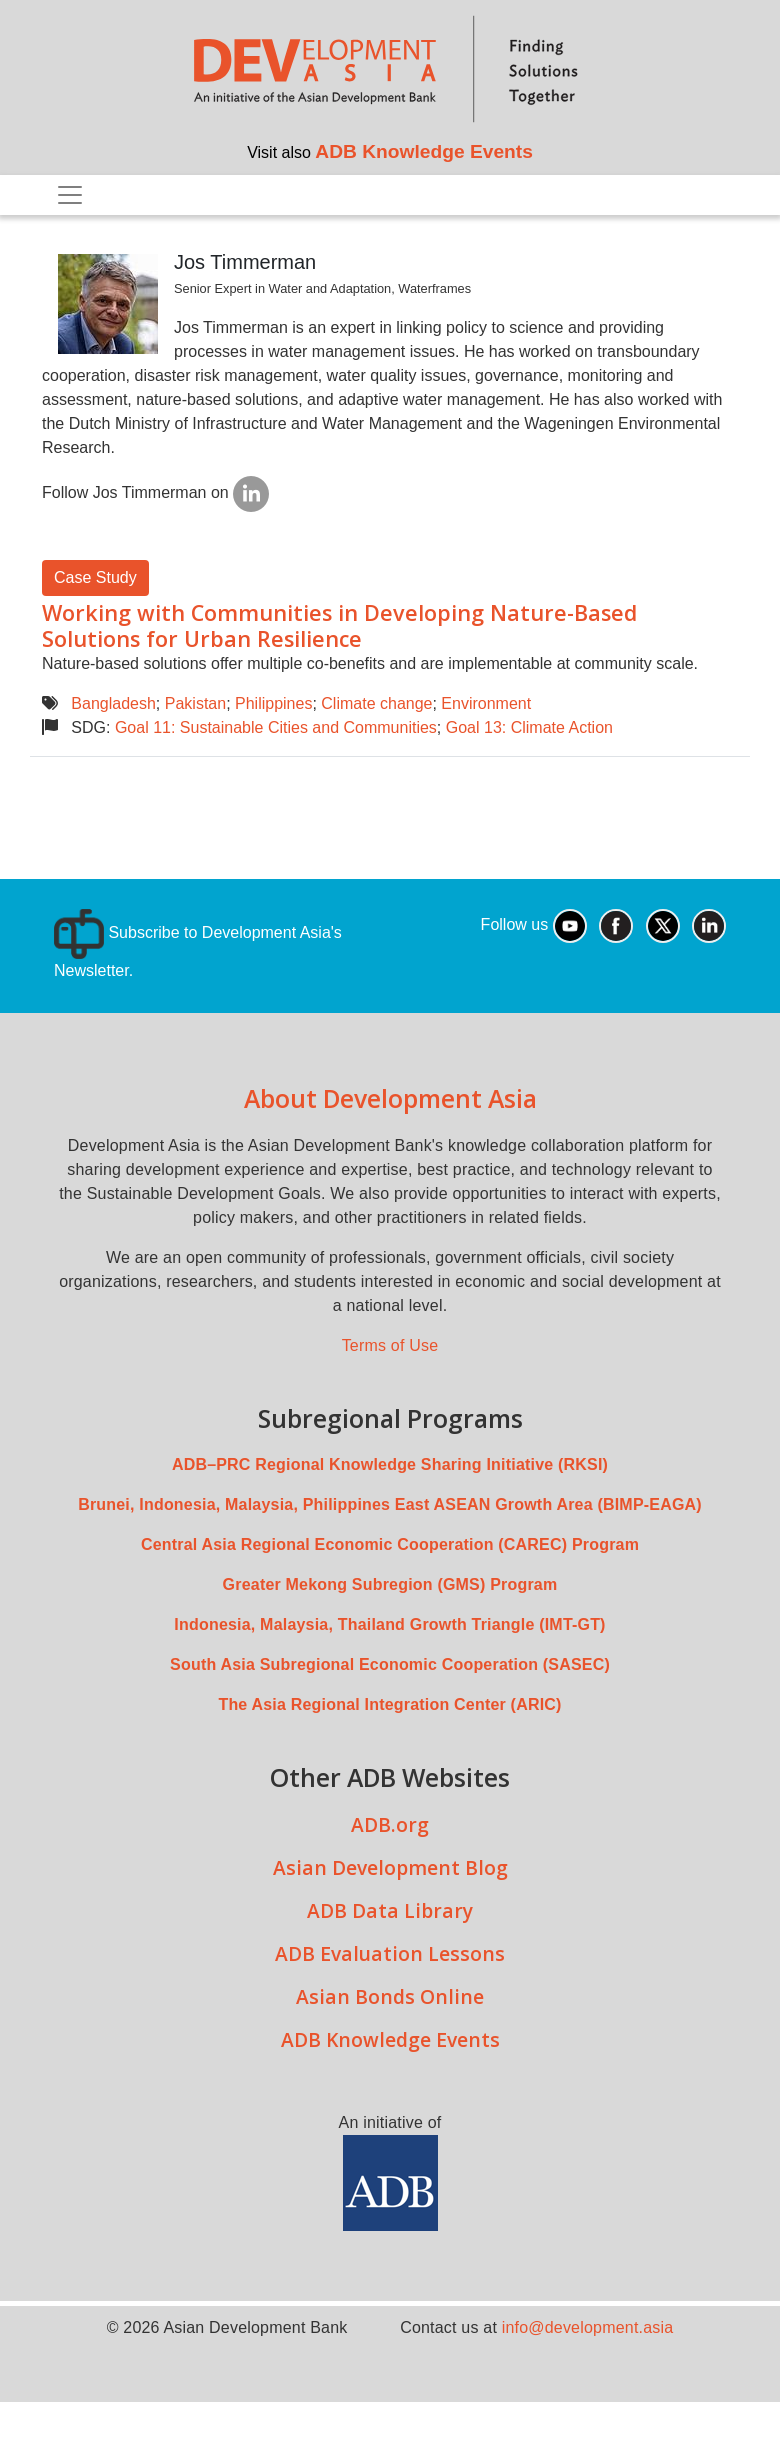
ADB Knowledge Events (424, 151)
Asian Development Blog (390, 1867)
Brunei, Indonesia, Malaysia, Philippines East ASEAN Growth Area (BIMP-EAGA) (390, 1504)
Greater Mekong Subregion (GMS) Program (390, 1584)
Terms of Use (390, 1345)
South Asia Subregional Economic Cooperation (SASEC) (390, 1664)
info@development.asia (588, 2327)
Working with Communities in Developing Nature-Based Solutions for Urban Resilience (339, 625)
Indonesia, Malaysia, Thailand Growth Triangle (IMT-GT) (389, 1624)
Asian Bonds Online (390, 1996)
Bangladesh (113, 703)
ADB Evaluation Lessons (390, 1953)
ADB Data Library (390, 1910)
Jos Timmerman (245, 262)
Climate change (376, 703)
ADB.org (390, 1824)
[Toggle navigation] (70, 195)
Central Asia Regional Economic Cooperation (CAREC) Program (390, 1544)
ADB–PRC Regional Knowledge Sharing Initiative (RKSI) (390, 1464)
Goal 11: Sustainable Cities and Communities (276, 727)
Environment (486, 703)
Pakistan (195, 703)
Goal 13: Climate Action (529, 727)
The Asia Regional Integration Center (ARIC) (389, 1704)
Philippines (273, 703)
